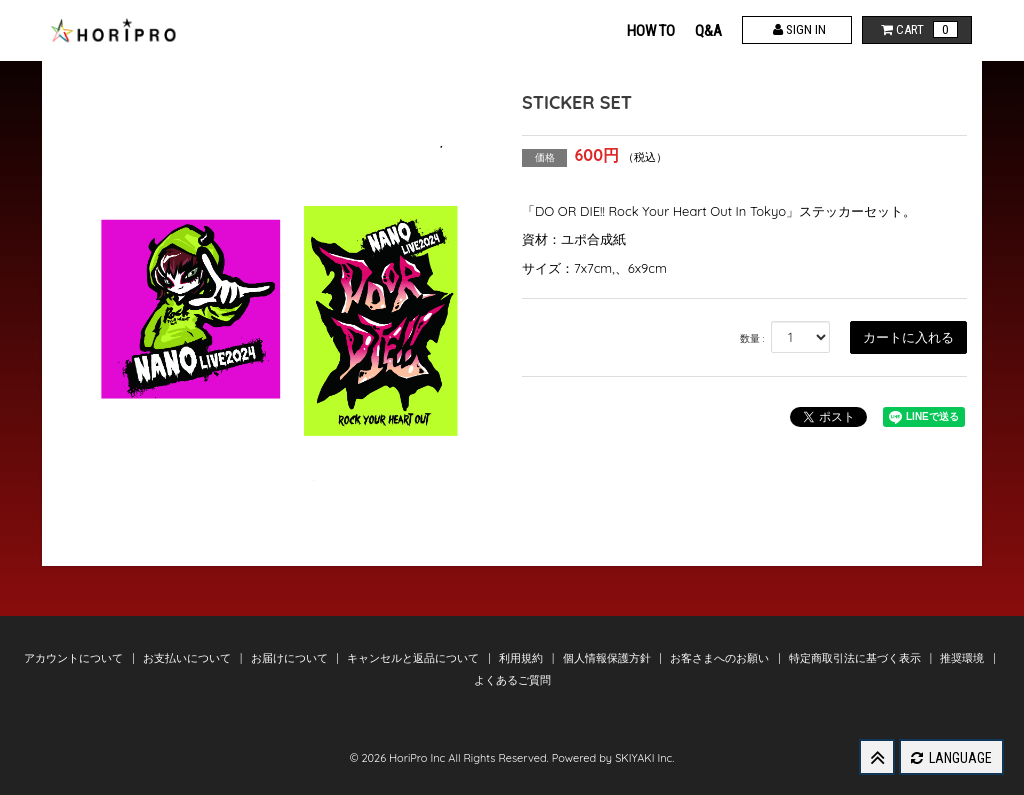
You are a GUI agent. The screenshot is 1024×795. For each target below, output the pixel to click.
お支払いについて (188, 658)
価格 (545, 157)
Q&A (708, 31)
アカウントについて (75, 658)
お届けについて (291, 658)
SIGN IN (797, 29)
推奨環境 (963, 658)
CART (917, 29)
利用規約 (522, 658)
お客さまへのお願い (721, 658)
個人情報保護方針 (608, 658)
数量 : (752, 338)
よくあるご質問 (512, 680)
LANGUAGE (951, 758)
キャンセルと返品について (414, 658)
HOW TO (651, 31)
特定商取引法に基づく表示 (856, 658)
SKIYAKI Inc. (644, 758)
